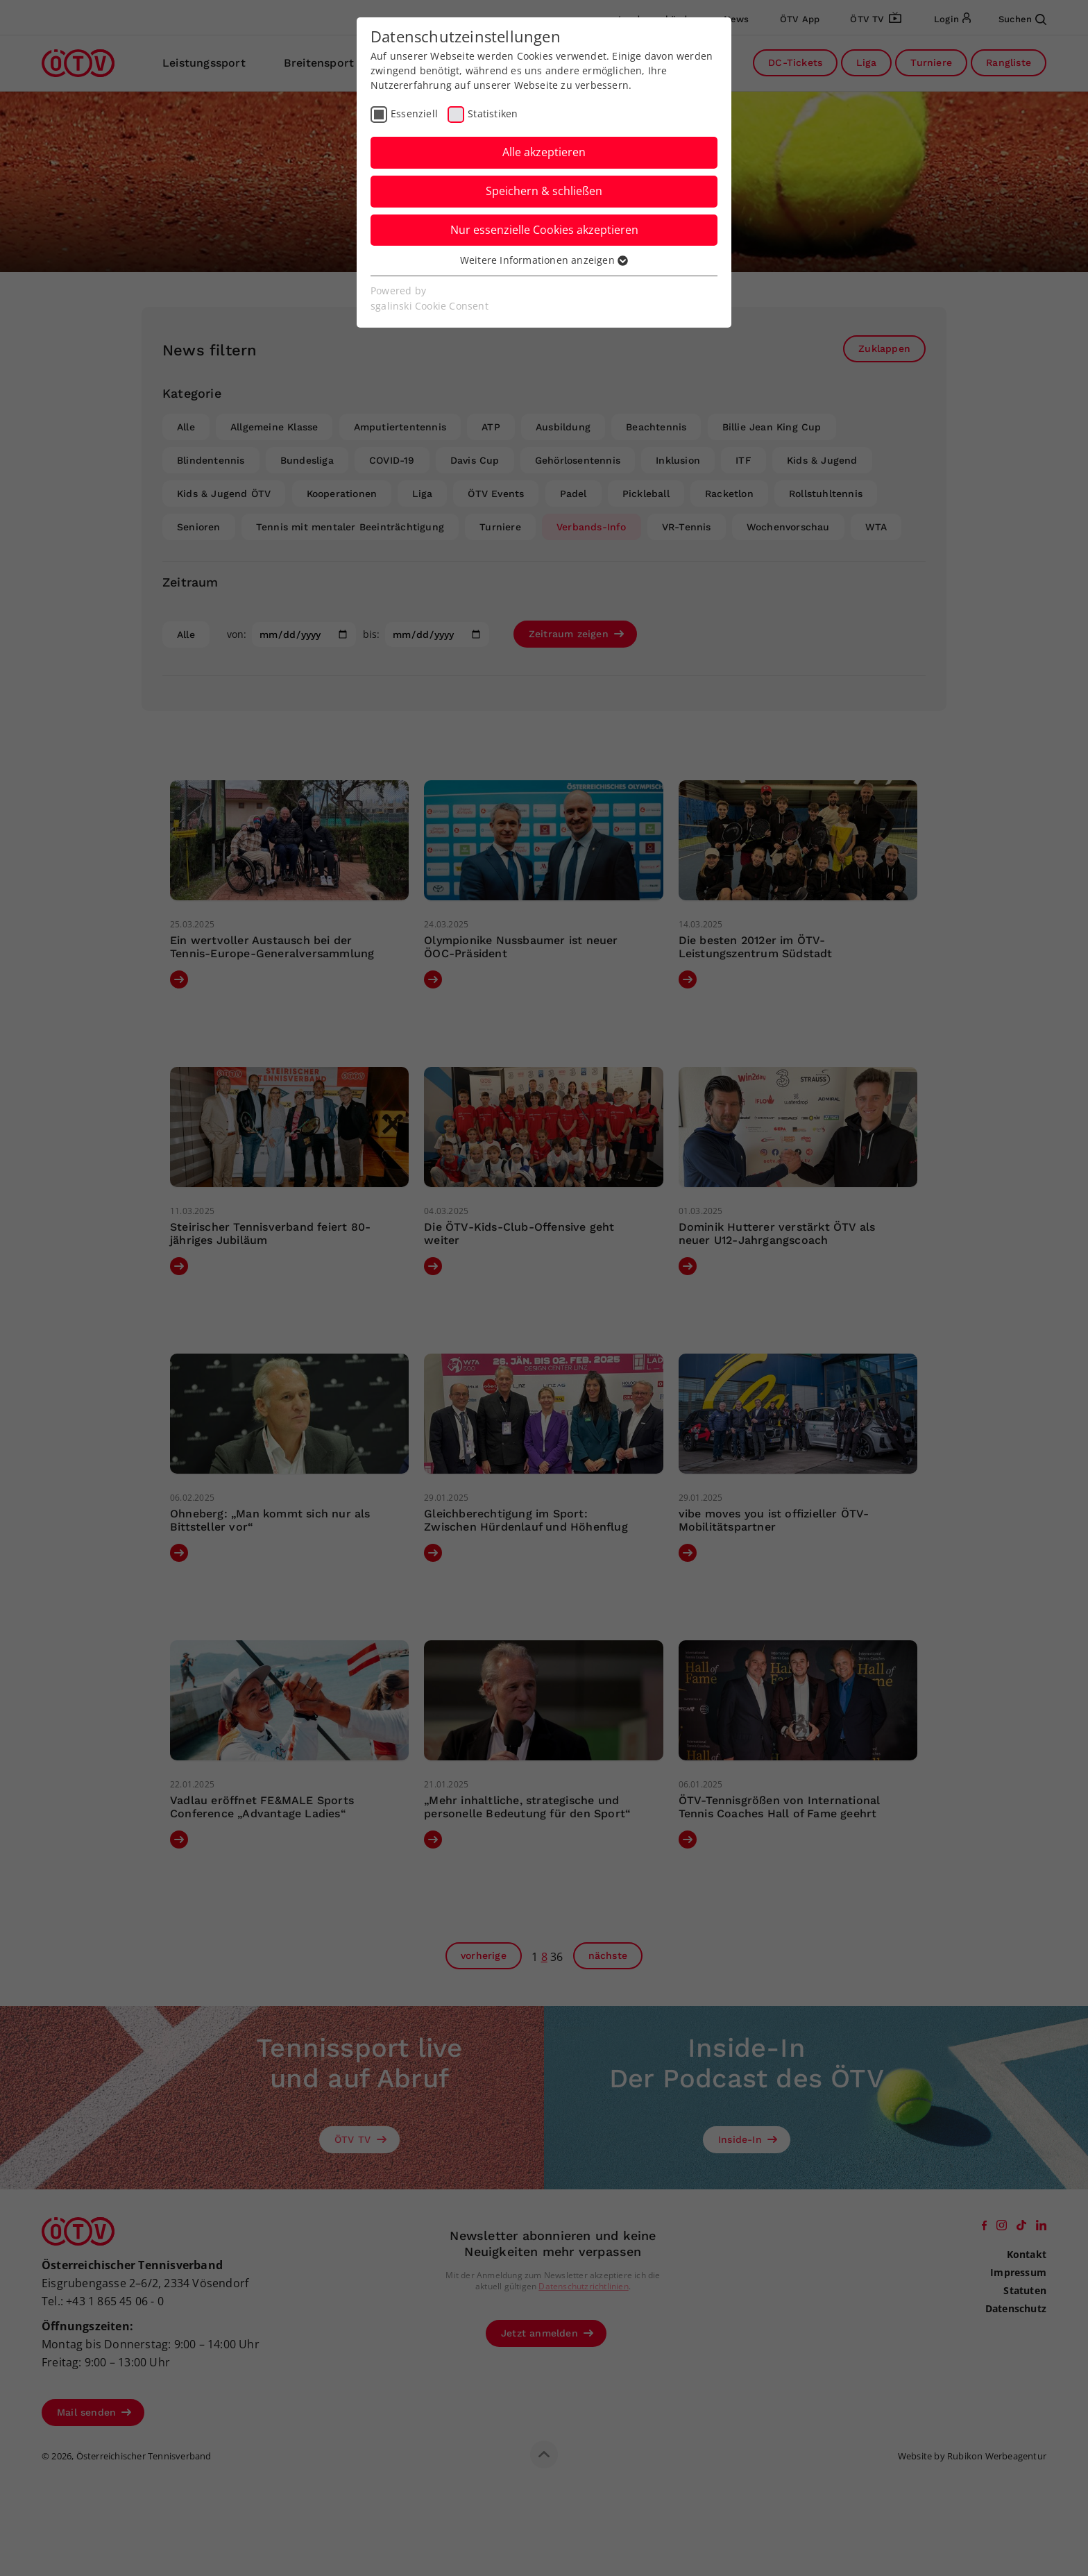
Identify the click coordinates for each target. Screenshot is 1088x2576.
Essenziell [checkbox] (414, 113)
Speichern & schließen (544, 191)
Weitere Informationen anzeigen (544, 260)
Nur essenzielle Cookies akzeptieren (544, 229)
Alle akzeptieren (544, 152)
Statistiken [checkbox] (493, 113)
